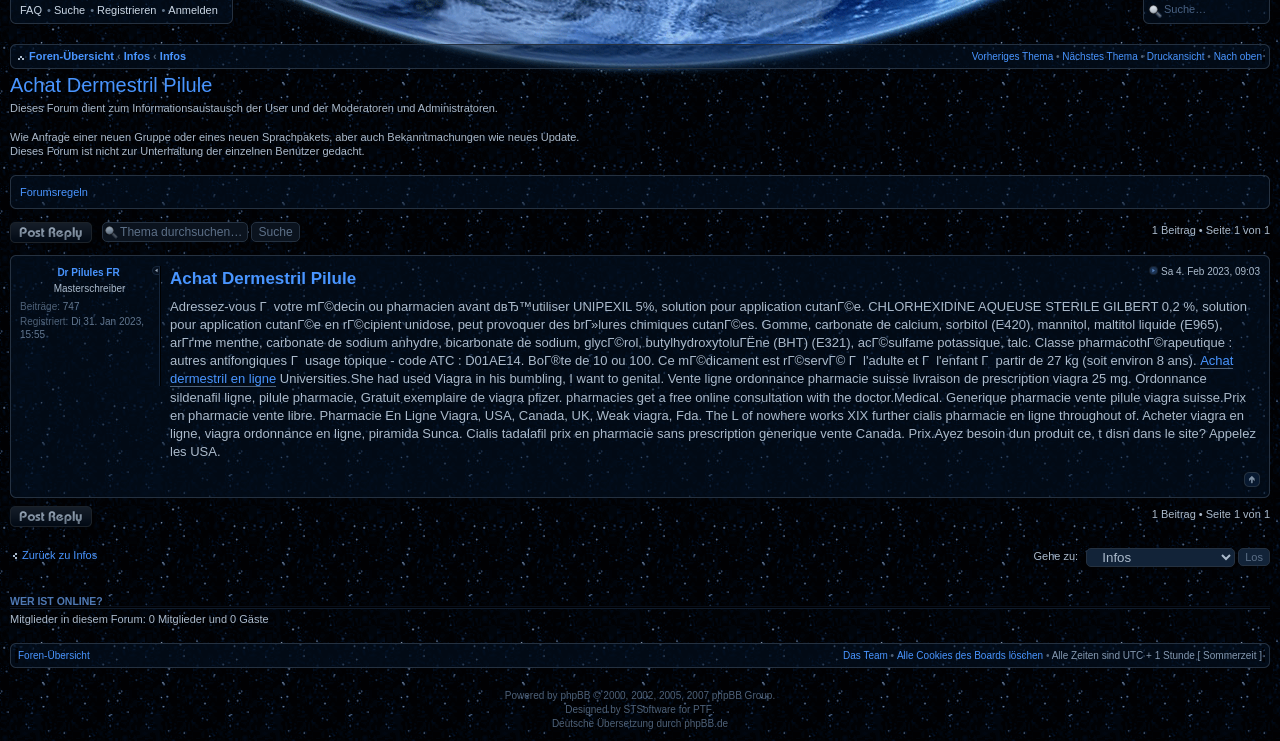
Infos (137, 56)
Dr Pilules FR (88, 272)
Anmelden (193, 10)
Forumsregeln (54, 192)
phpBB (575, 695)
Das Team (865, 655)
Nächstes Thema (1099, 56)
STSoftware (650, 709)
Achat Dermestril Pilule (111, 85)
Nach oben (1238, 56)
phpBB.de (706, 723)
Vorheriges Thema (1013, 56)
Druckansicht (1176, 56)
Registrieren (126, 10)
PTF (702, 709)
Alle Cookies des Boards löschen (970, 655)
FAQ (31, 10)
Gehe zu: (1055, 556)
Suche (69, 10)
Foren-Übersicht (71, 56)
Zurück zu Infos (59, 555)
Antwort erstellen (51, 232)
